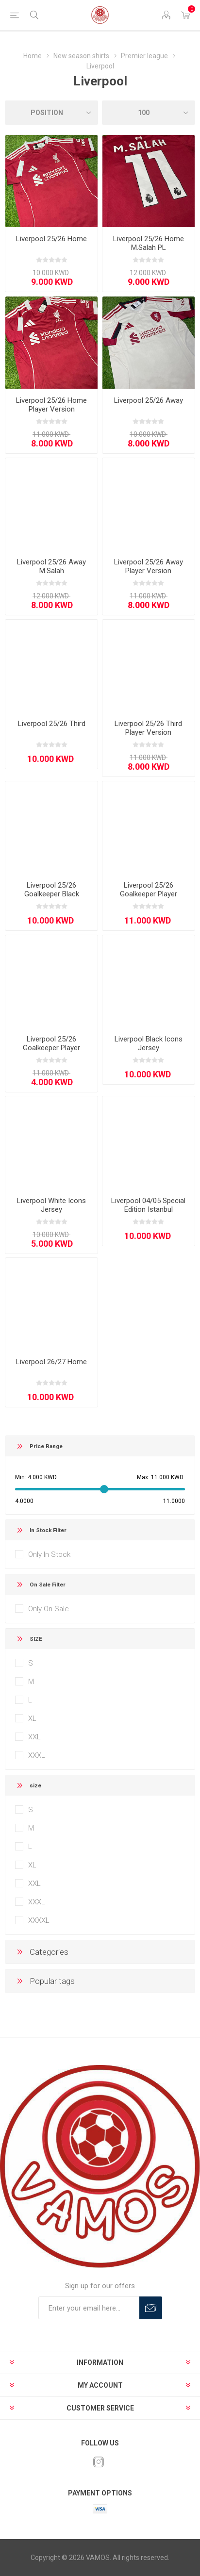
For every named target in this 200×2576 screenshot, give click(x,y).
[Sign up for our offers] (88, 2307)
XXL (34, 1737)
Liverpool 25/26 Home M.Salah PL (148, 243)
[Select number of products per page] (148, 112)
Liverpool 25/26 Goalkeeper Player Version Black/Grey (148, 894)
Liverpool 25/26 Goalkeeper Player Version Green (51, 1048)
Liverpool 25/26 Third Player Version (148, 728)
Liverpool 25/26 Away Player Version (148, 566)
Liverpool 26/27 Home (51, 1361)
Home (32, 56)
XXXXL (39, 1920)
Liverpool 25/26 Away (148, 400)
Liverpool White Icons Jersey (51, 1205)
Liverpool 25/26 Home (51, 238)
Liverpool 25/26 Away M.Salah (51, 566)
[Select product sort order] (51, 112)
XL (32, 1718)
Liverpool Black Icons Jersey (149, 1043)
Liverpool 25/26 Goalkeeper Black (51, 889)
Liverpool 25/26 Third (51, 723)
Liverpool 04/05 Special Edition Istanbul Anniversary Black (148, 1209)
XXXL (36, 1755)
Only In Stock (49, 1554)
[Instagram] (98, 2462)
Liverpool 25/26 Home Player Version (51, 404)
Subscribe (150, 2307)
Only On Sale (48, 1608)
